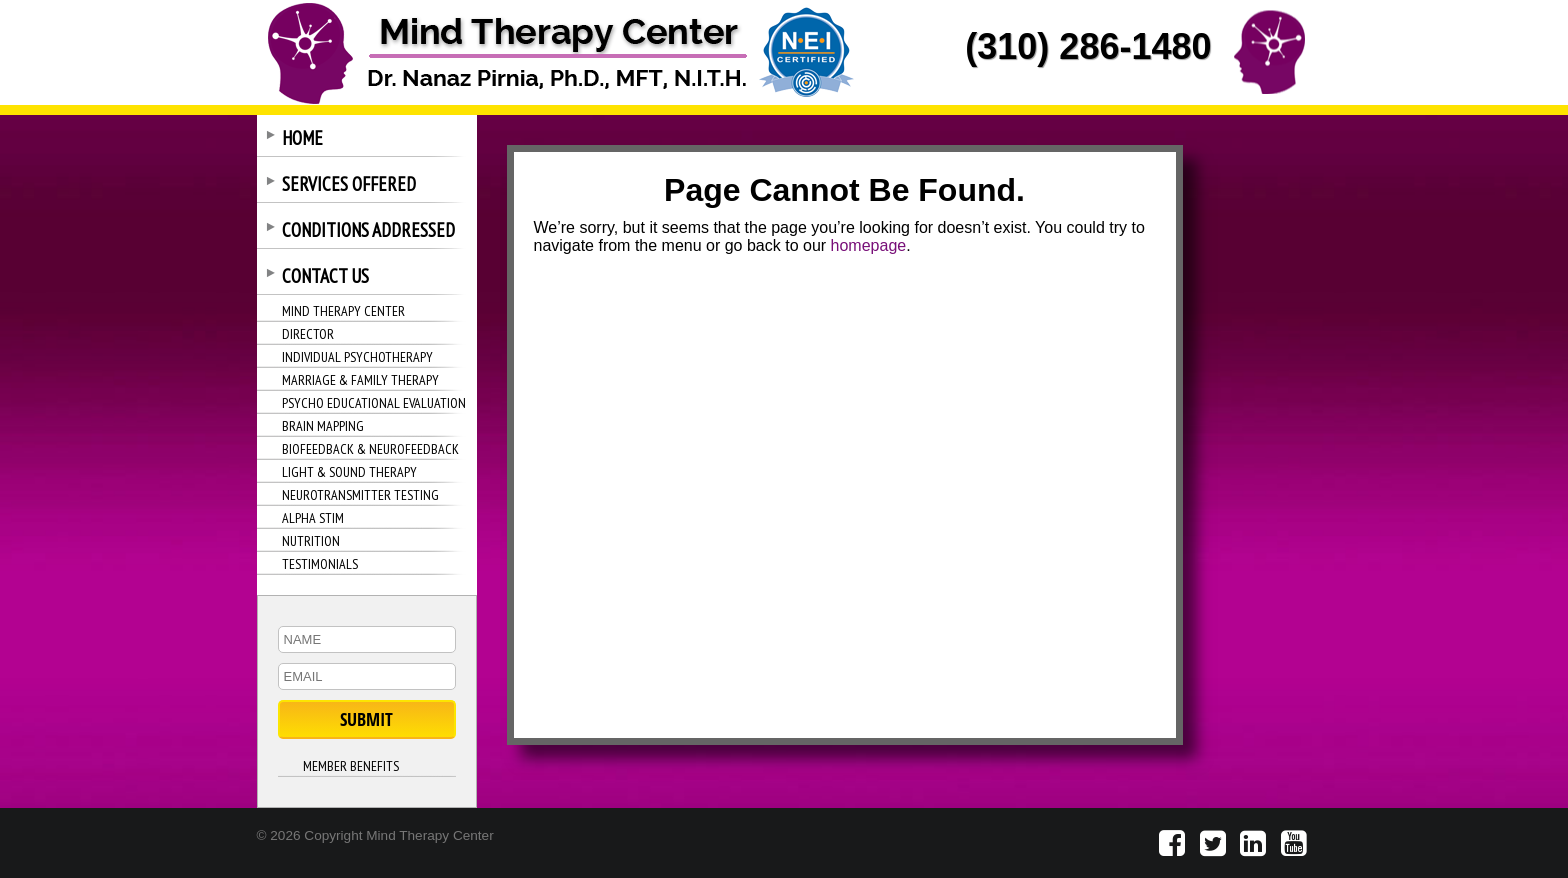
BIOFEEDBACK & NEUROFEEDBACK (370, 449)
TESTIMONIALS (320, 564)
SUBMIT (366, 719)
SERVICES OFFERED (349, 184)
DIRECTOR (308, 334)
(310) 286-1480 (1088, 46)
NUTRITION (311, 541)
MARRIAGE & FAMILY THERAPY (360, 380)
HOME (302, 138)
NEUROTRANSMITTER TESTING (360, 495)
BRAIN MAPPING (323, 426)
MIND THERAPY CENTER (343, 311)
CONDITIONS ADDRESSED (368, 230)
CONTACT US (325, 276)
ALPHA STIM (313, 518)
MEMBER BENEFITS (351, 766)
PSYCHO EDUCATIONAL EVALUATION (374, 403)
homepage (869, 245)
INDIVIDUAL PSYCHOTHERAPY (357, 357)
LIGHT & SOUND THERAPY (349, 472)
